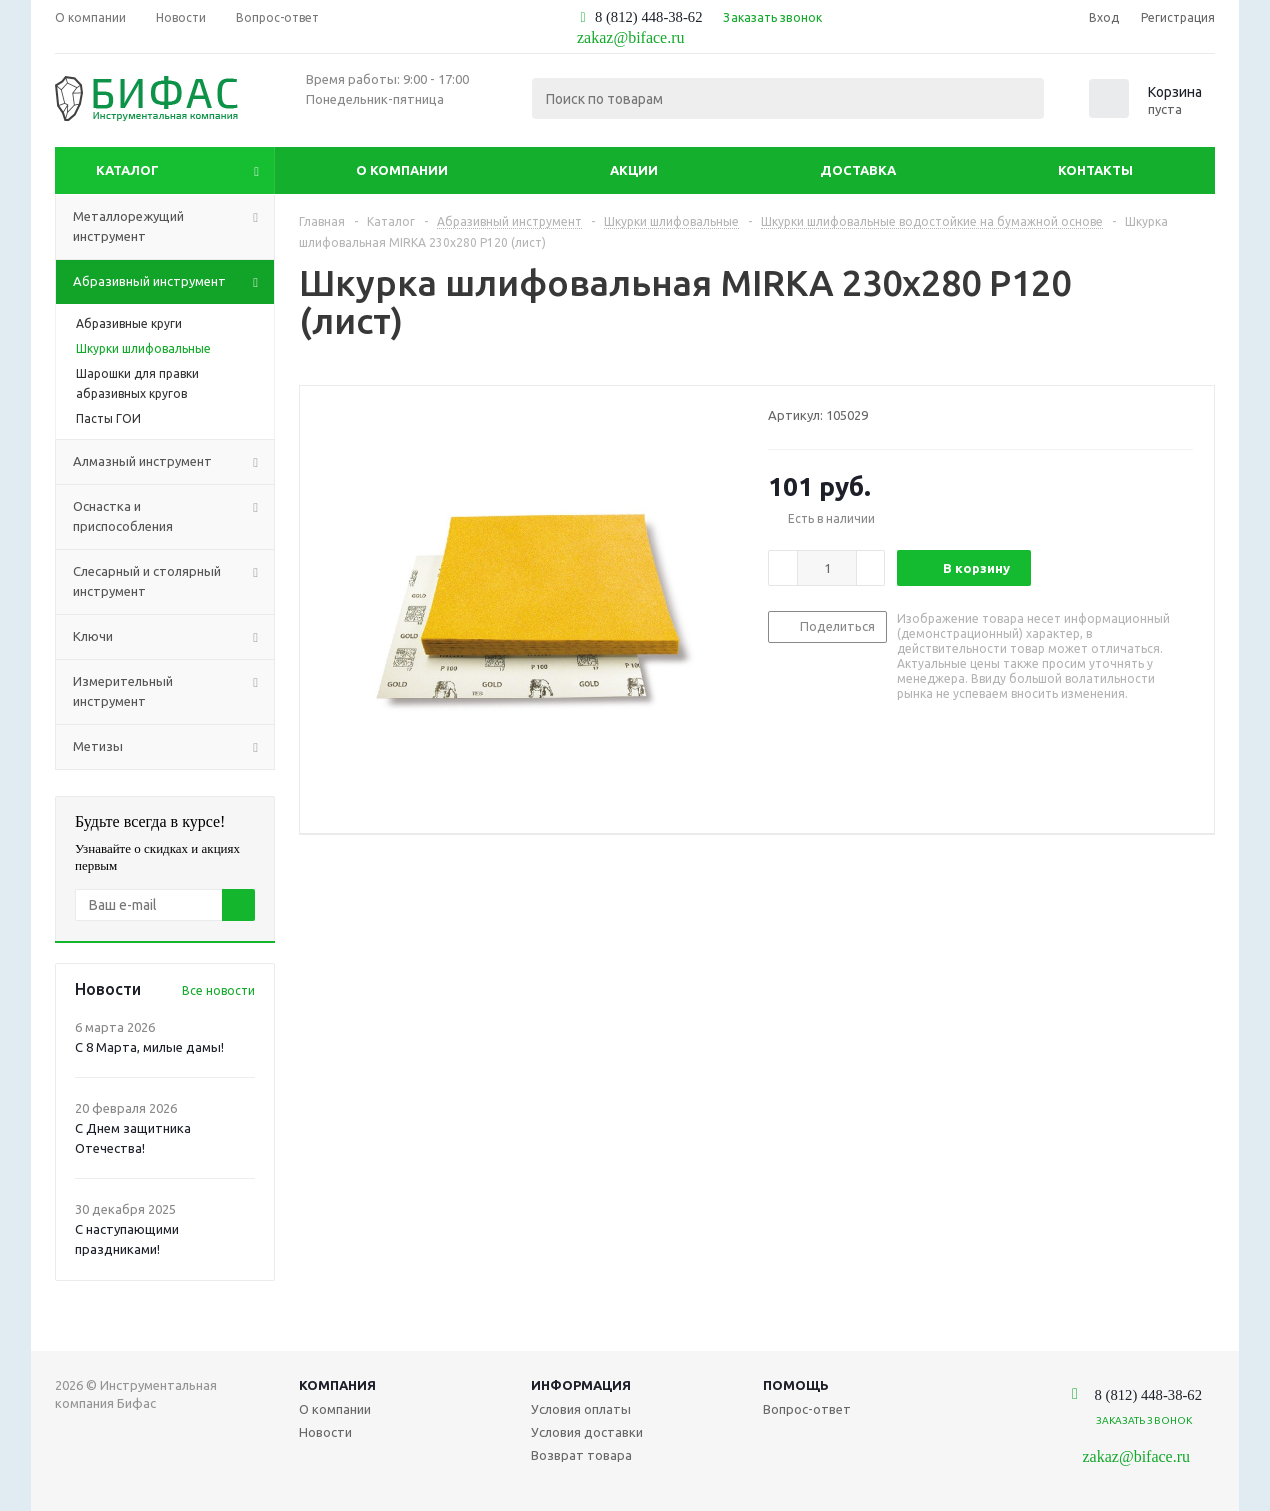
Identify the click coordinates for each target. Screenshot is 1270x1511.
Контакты (1095, 170)
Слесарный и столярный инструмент (173, 582)
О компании (402, 170)
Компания (337, 1385)
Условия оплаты (581, 1409)
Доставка (858, 170)
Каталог (127, 170)
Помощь (796, 1385)
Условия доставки (587, 1432)
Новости (325, 1432)
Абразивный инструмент (173, 282)
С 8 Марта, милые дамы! (149, 1047)
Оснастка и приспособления (173, 517)
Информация (581, 1385)
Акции (634, 170)
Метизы (173, 747)
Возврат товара (581, 1455)
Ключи (173, 637)
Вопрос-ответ (807, 1409)
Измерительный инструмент (173, 692)
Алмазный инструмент (173, 462)
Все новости (218, 990)
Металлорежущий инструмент (173, 227)
